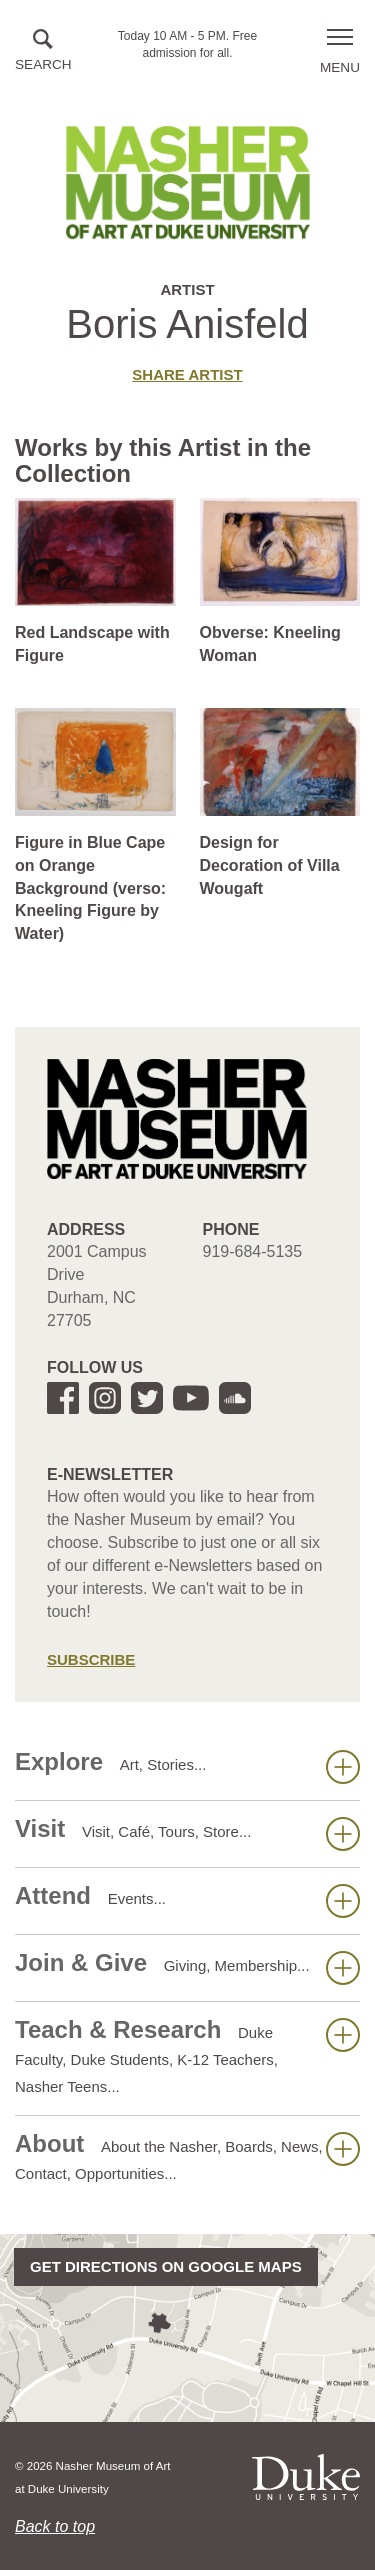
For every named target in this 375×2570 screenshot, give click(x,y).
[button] (43, 51)
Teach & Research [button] (187, 2055)
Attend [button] (187, 1900)
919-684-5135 (253, 1251)
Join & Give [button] (187, 1967)
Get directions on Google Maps (166, 2266)
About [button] (187, 2156)
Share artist (187, 374)
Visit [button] (187, 1833)
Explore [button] (187, 1766)
